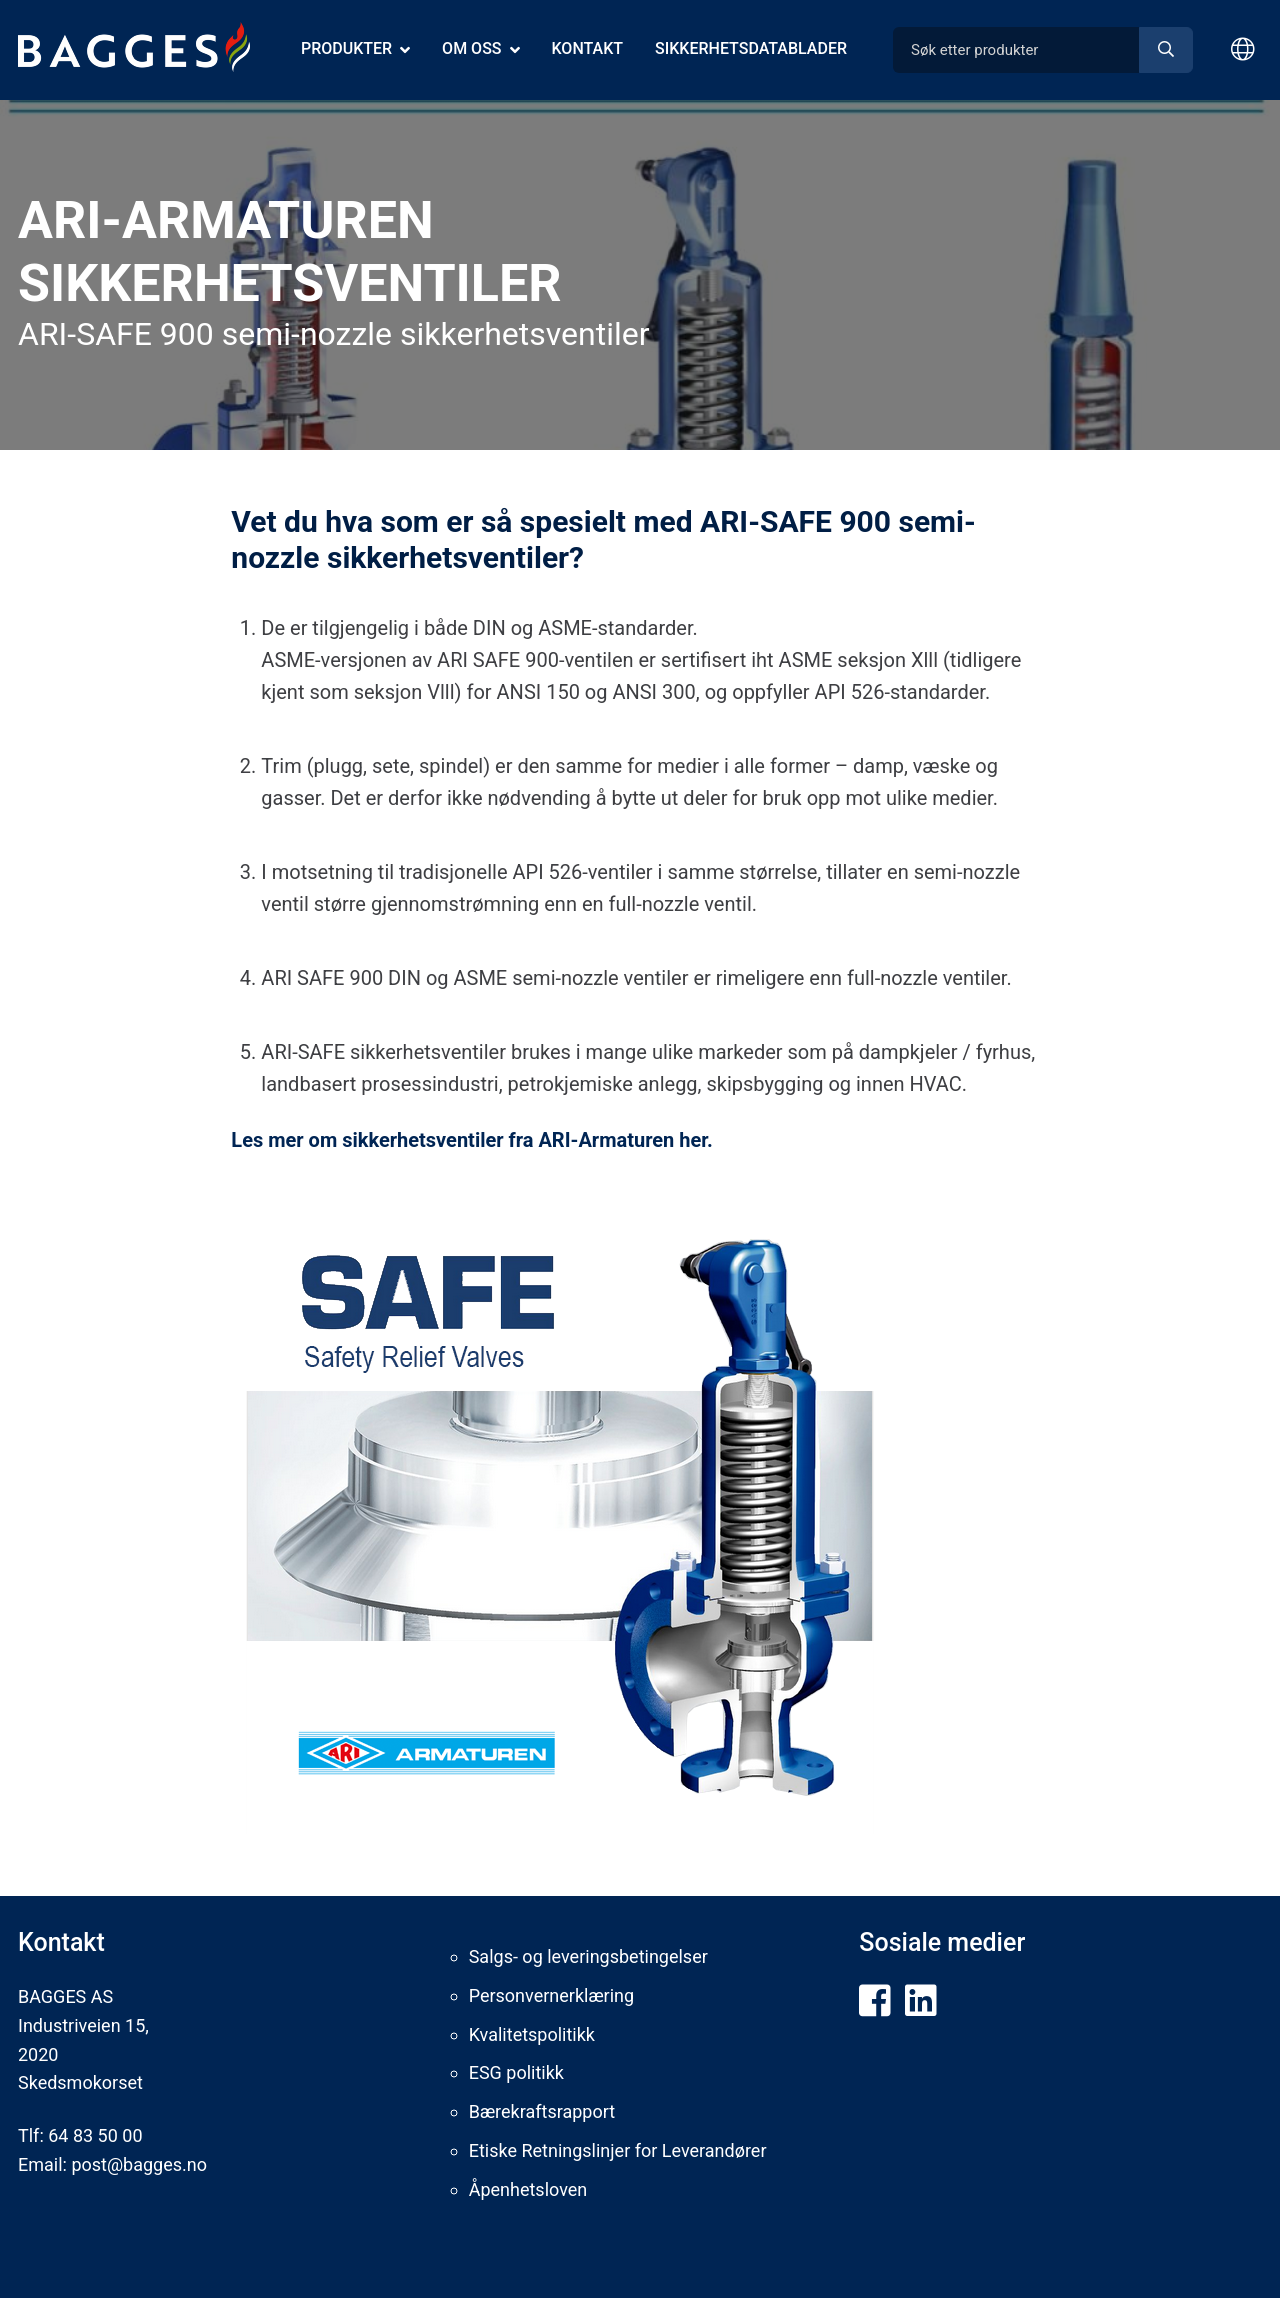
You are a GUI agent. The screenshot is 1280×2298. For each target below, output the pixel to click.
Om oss (471, 48)
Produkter (346, 48)
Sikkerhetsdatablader (751, 48)
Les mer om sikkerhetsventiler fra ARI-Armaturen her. (474, 1140)
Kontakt (588, 48)
